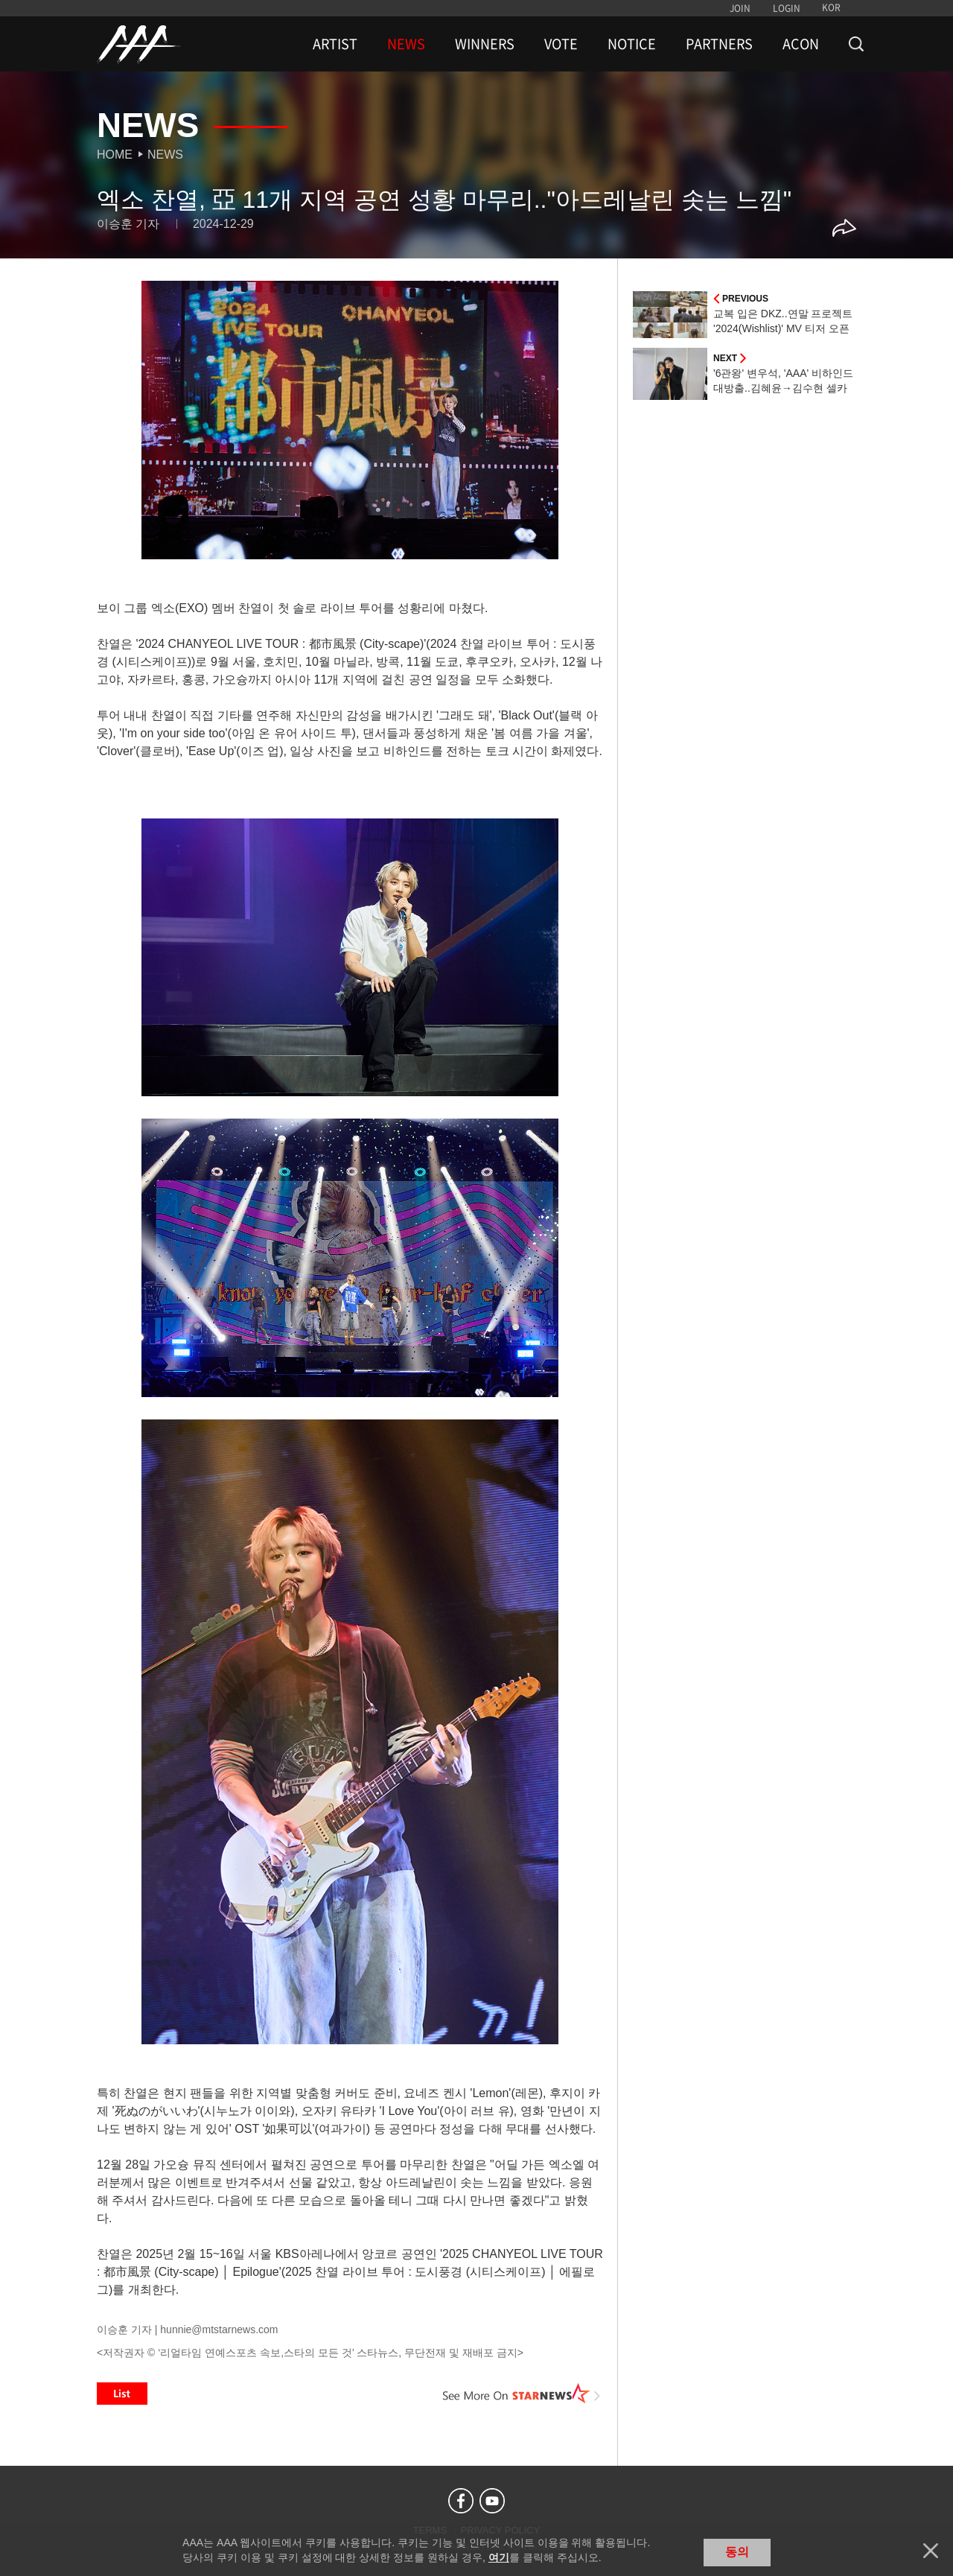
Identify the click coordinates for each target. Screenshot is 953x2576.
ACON (801, 44)
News (165, 154)
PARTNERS (719, 44)
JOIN (740, 8)
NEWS (406, 44)
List (122, 2393)
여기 (498, 2557)
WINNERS (484, 44)
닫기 (930, 2550)
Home (115, 154)
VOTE (561, 44)
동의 (737, 2551)
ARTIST (335, 44)
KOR (831, 7)
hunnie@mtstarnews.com (219, 2329)
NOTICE (632, 44)
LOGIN (786, 8)
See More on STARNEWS (522, 2393)
